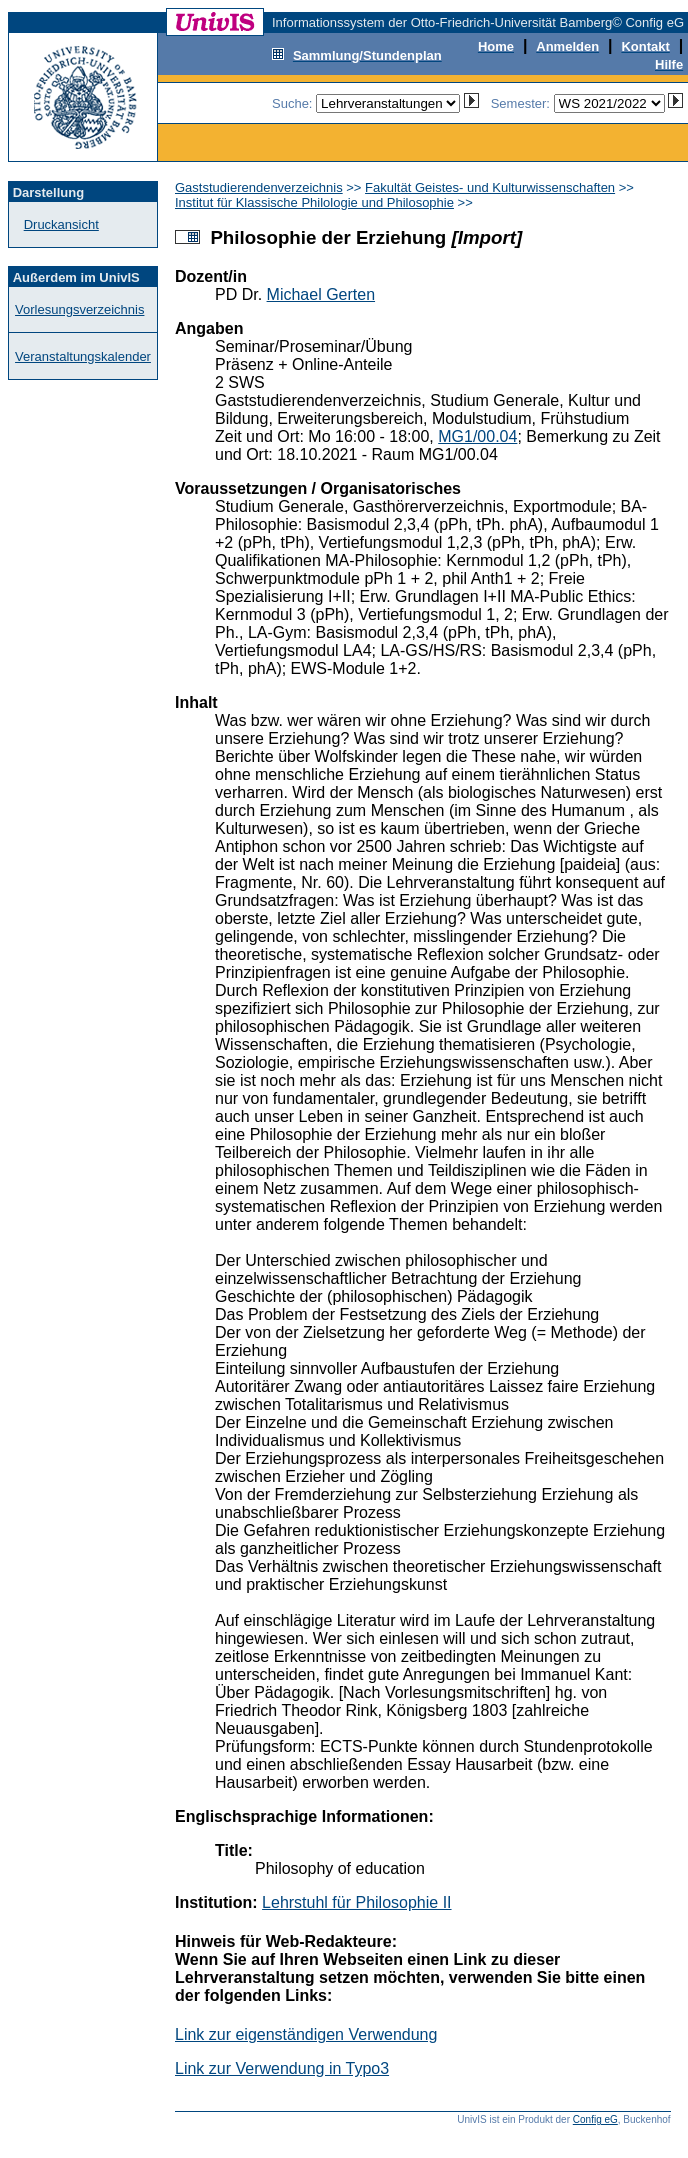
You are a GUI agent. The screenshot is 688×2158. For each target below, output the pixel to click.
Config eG (595, 2119)
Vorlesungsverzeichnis (79, 309)
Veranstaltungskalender (83, 356)
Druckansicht (61, 224)
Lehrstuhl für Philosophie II (356, 1902)
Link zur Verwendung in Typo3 (282, 2068)
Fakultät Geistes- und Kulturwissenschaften (490, 187)
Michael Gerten (321, 294)
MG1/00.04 (477, 436)
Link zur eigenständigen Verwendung (306, 2034)
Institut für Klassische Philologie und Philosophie (314, 202)
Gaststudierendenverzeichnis (259, 187)
